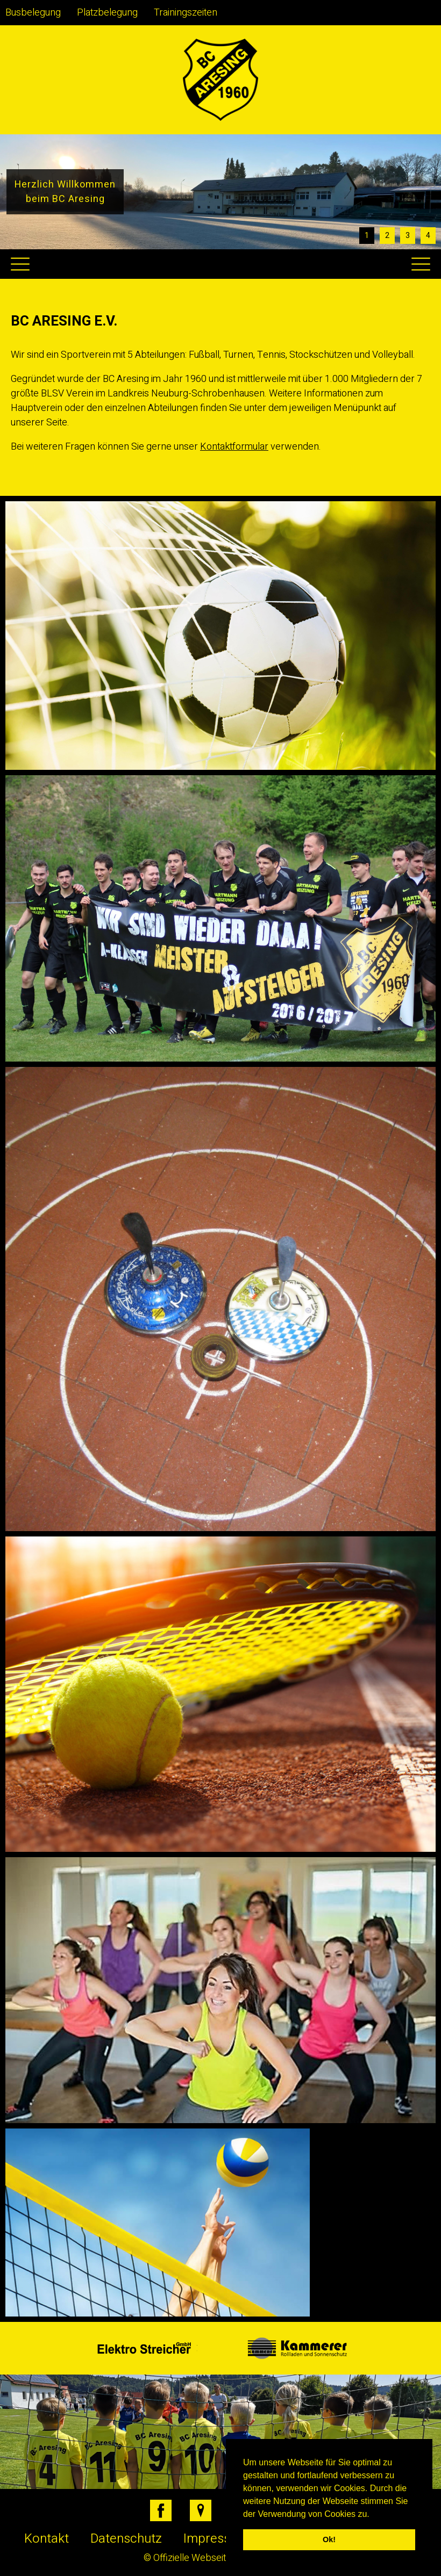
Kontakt (46, 2538)
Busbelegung (33, 12)
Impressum (215, 2538)
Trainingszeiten (185, 12)
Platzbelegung (107, 12)
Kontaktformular (234, 446)
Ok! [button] (329, 2539)
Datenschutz (126, 2538)
